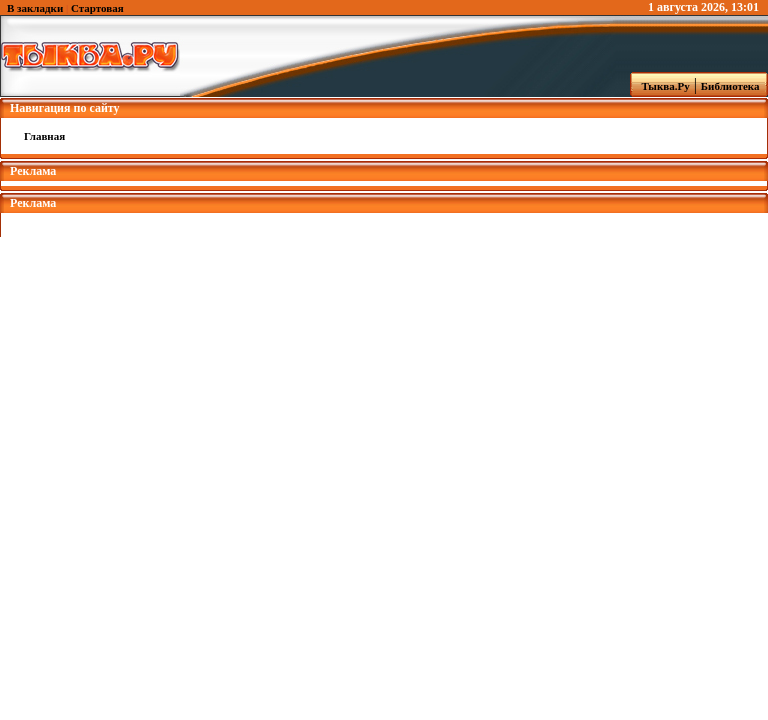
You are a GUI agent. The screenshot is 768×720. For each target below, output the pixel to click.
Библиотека (733, 86)
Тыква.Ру (661, 86)
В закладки (35, 8)
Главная (44, 136)
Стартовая (97, 8)
